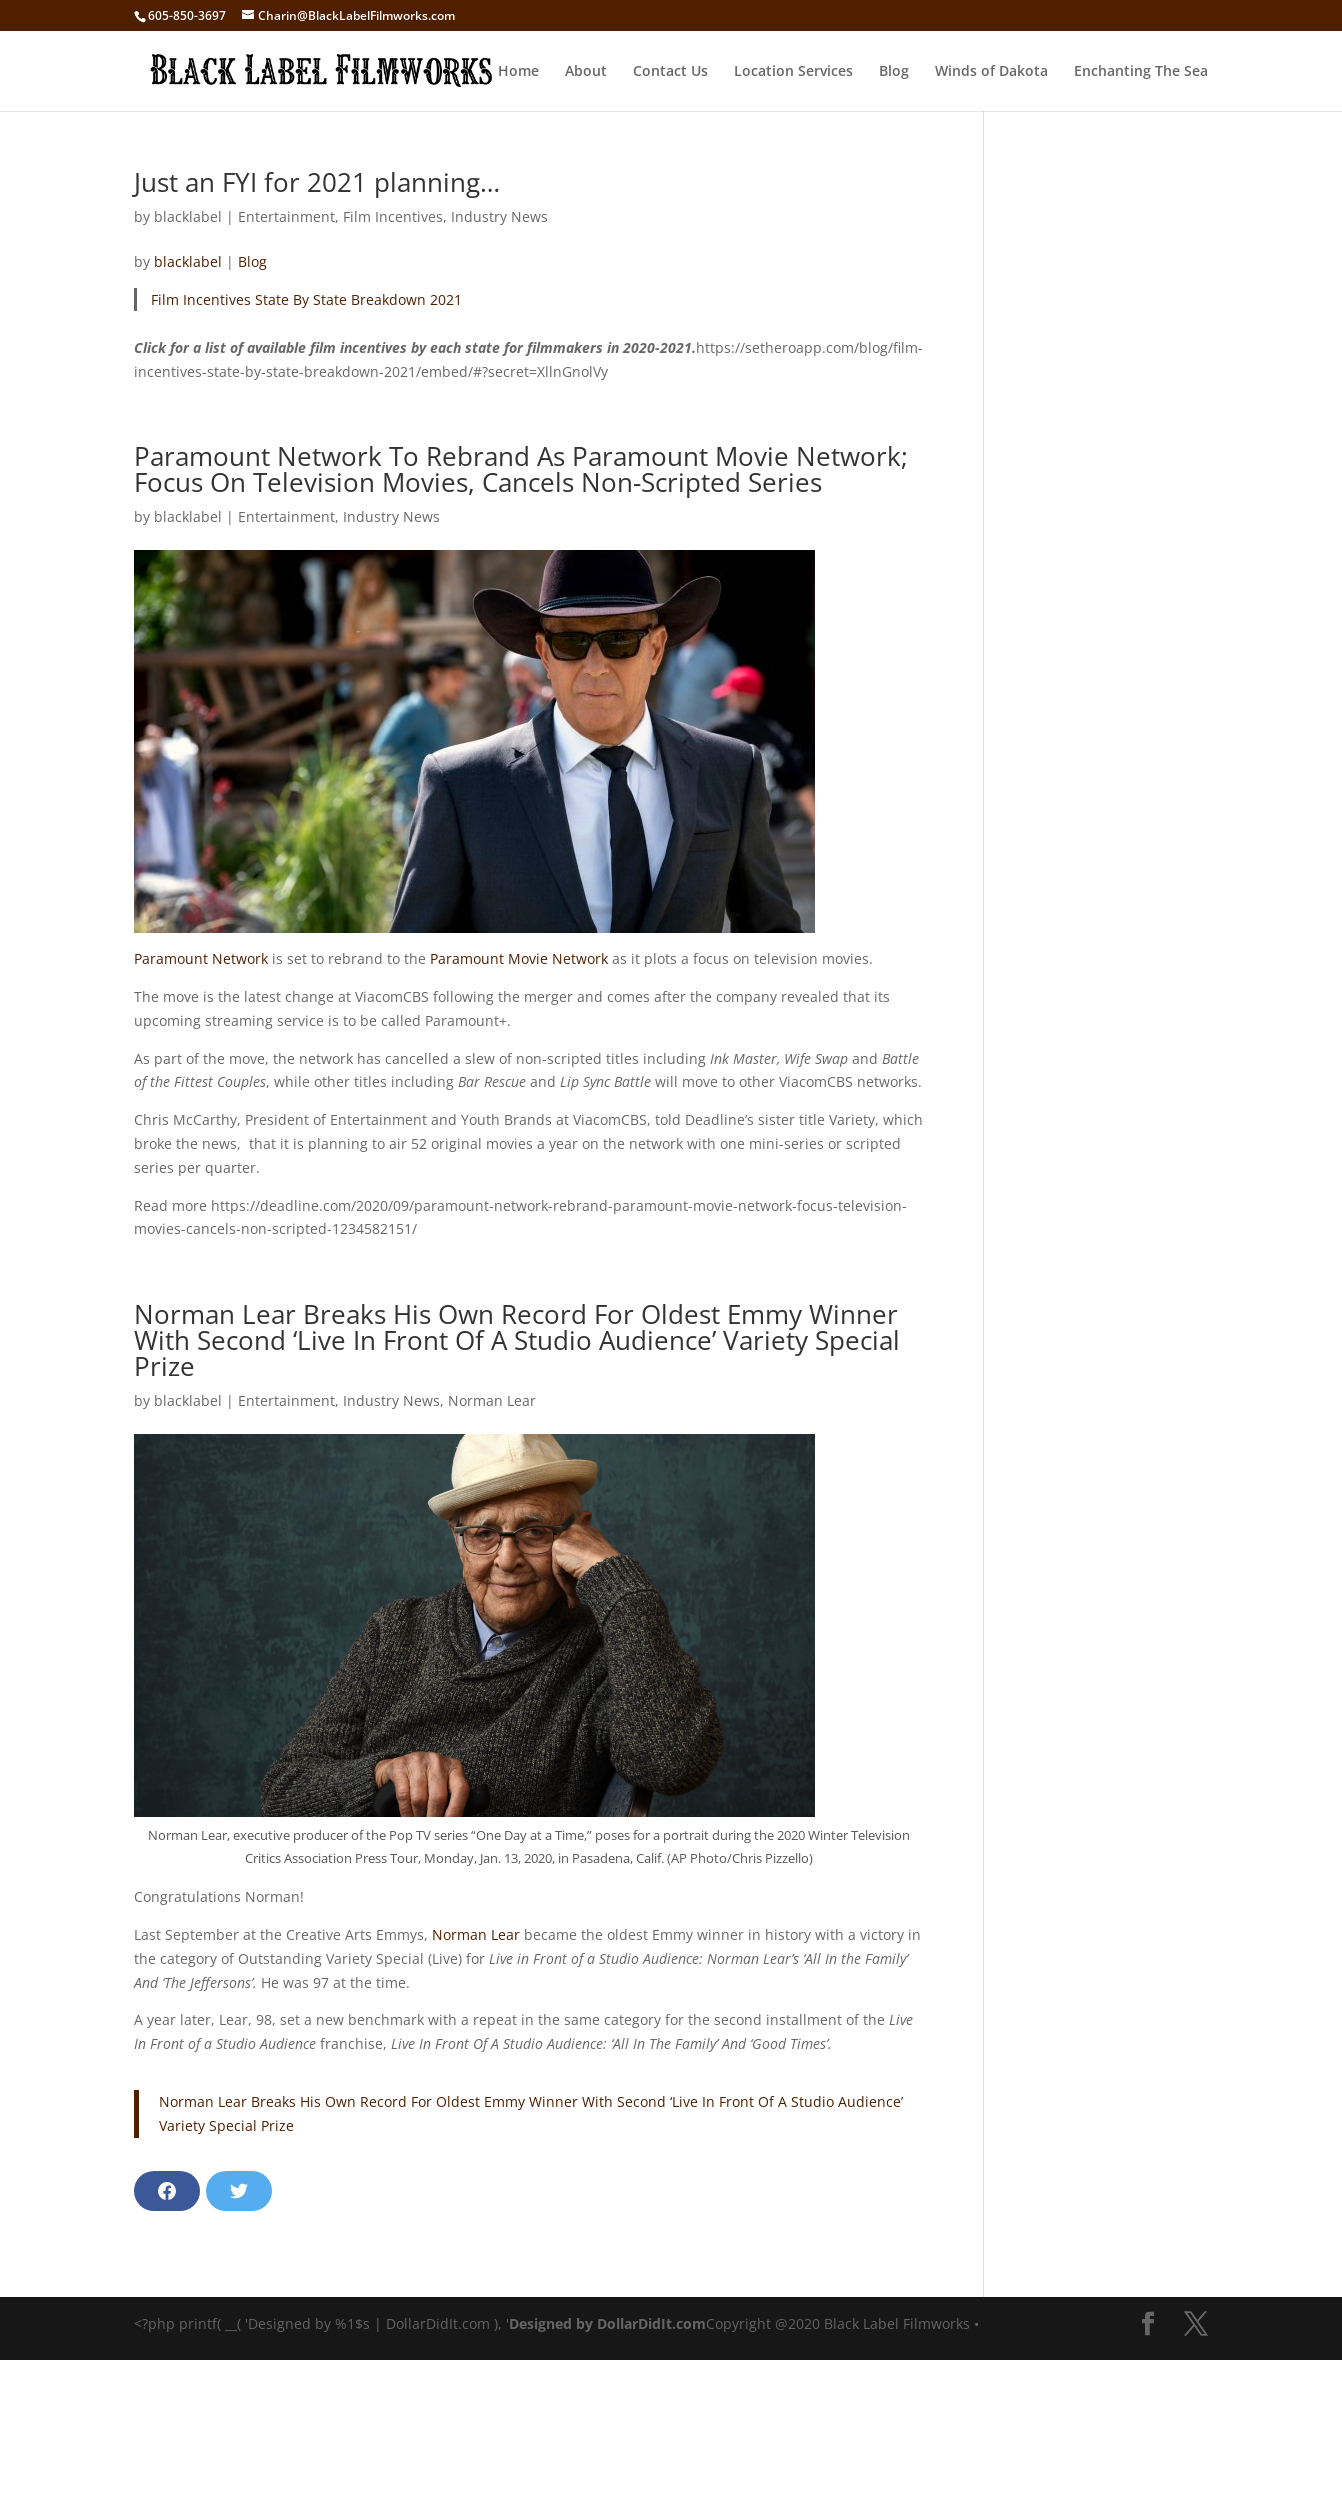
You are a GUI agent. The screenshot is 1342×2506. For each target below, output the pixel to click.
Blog (894, 72)
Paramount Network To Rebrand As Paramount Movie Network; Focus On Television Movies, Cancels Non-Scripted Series (521, 469)
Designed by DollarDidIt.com (607, 2323)
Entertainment (286, 216)
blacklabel (188, 216)
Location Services (793, 72)
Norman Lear (492, 1400)
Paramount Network (201, 958)
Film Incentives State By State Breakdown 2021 (306, 299)
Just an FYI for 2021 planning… (317, 182)
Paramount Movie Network (519, 958)
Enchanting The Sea (1141, 72)
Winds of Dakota (991, 72)
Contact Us (670, 72)
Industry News (499, 216)
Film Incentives (393, 216)
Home (518, 72)
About (586, 72)
